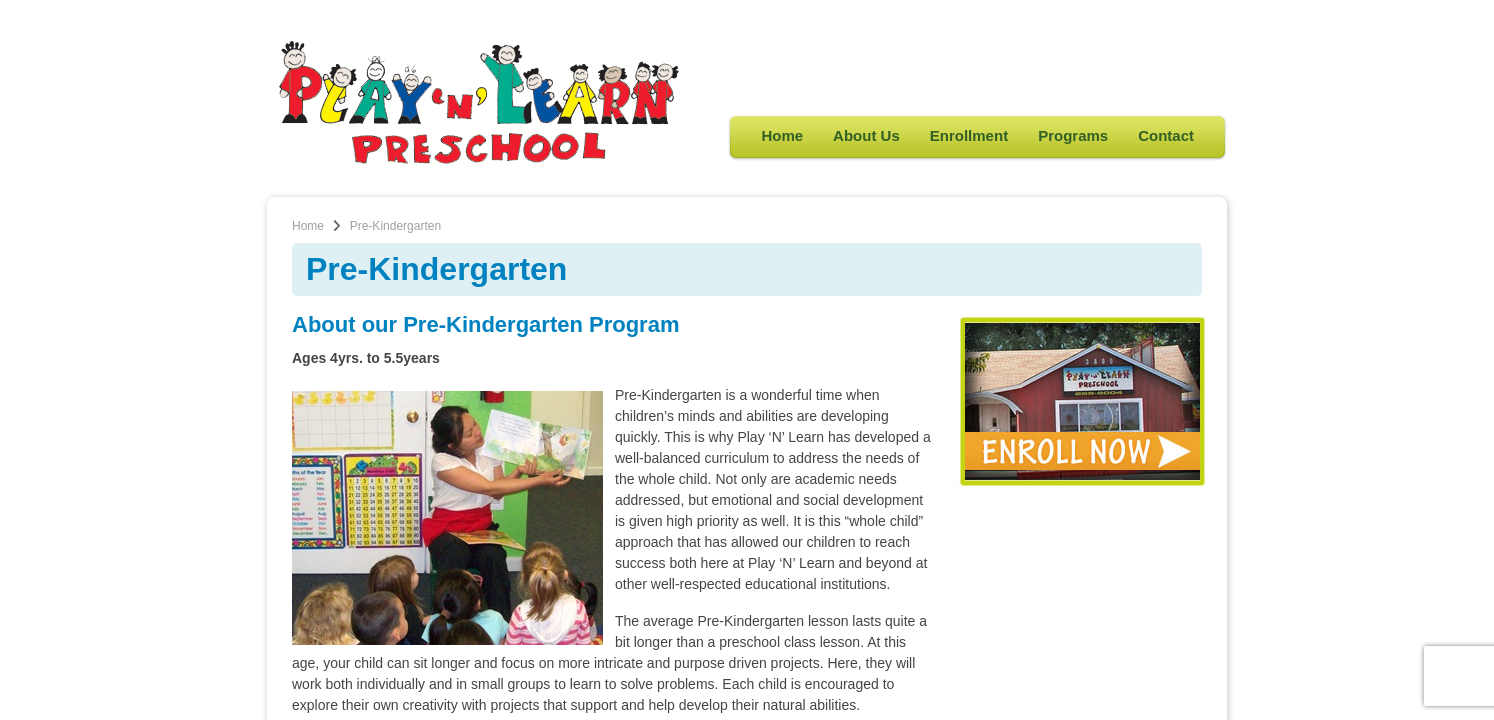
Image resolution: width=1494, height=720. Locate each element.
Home (782, 135)
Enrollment (969, 135)
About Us (866, 135)
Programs (1073, 135)
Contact (1166, 135)
